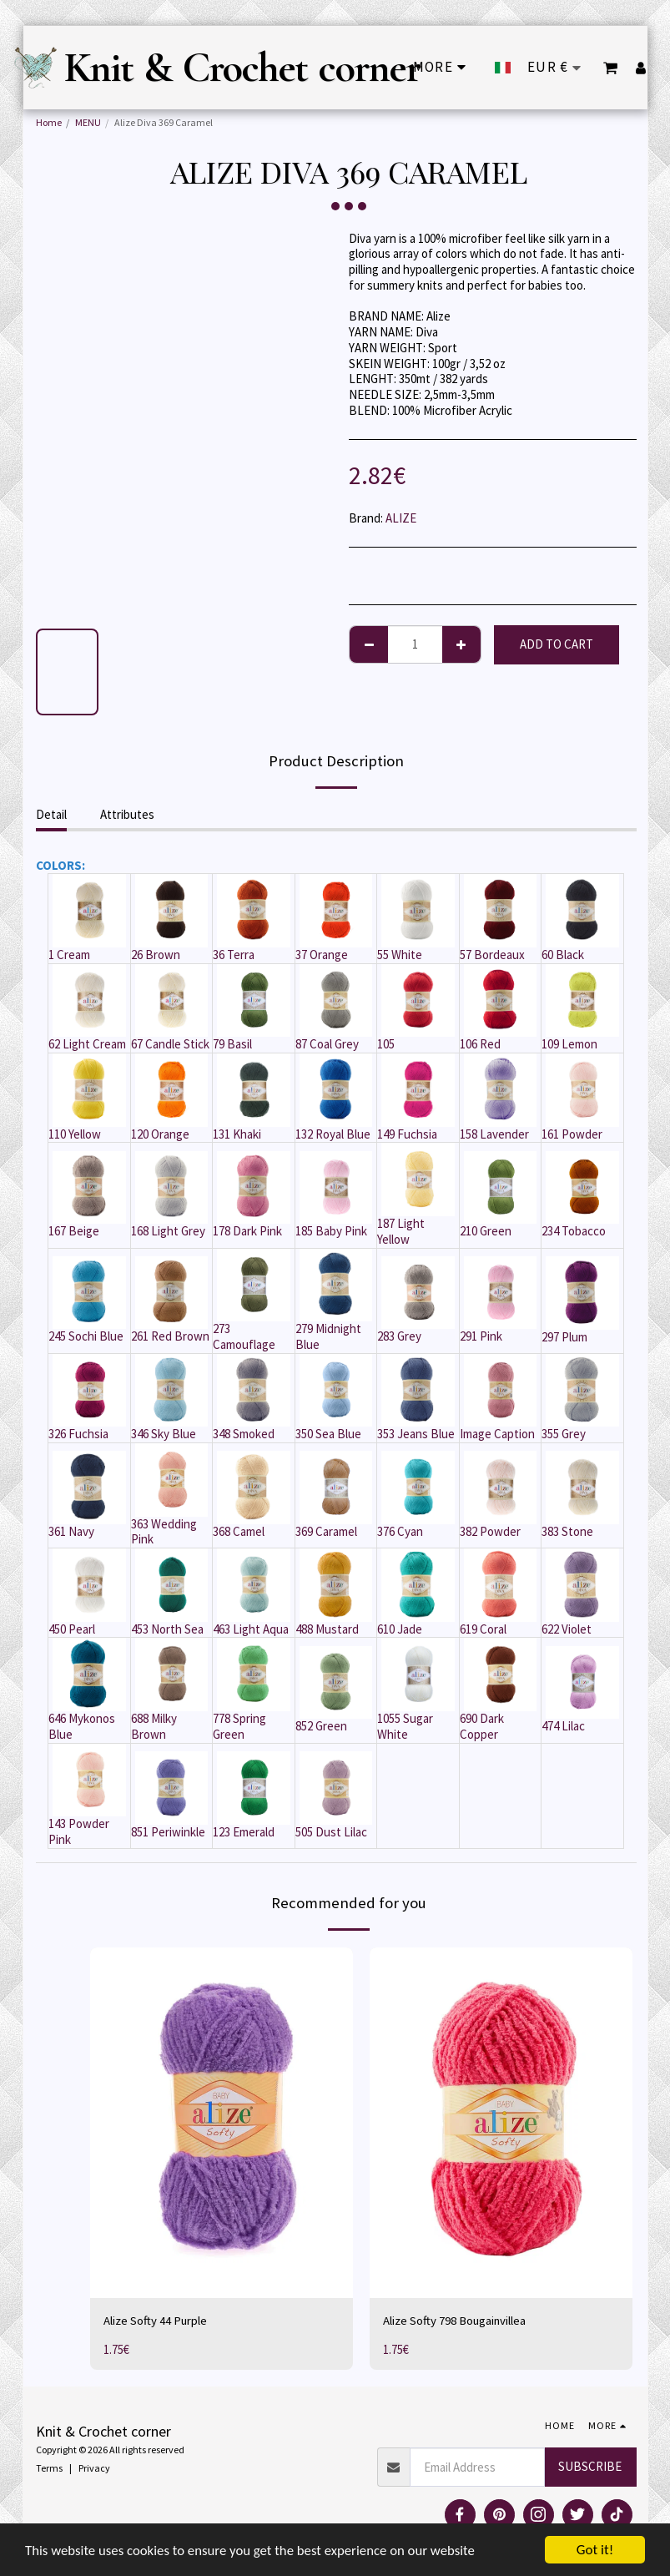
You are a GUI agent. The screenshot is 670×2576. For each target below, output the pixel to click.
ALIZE (400, 518)
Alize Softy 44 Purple (155, 2320)
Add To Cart (556, 644)
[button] (611, 67)
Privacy (94, 2468)
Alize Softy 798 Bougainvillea (455, 2320)
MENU (88, 122)
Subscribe (590, 2466)
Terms (49, 2468)
